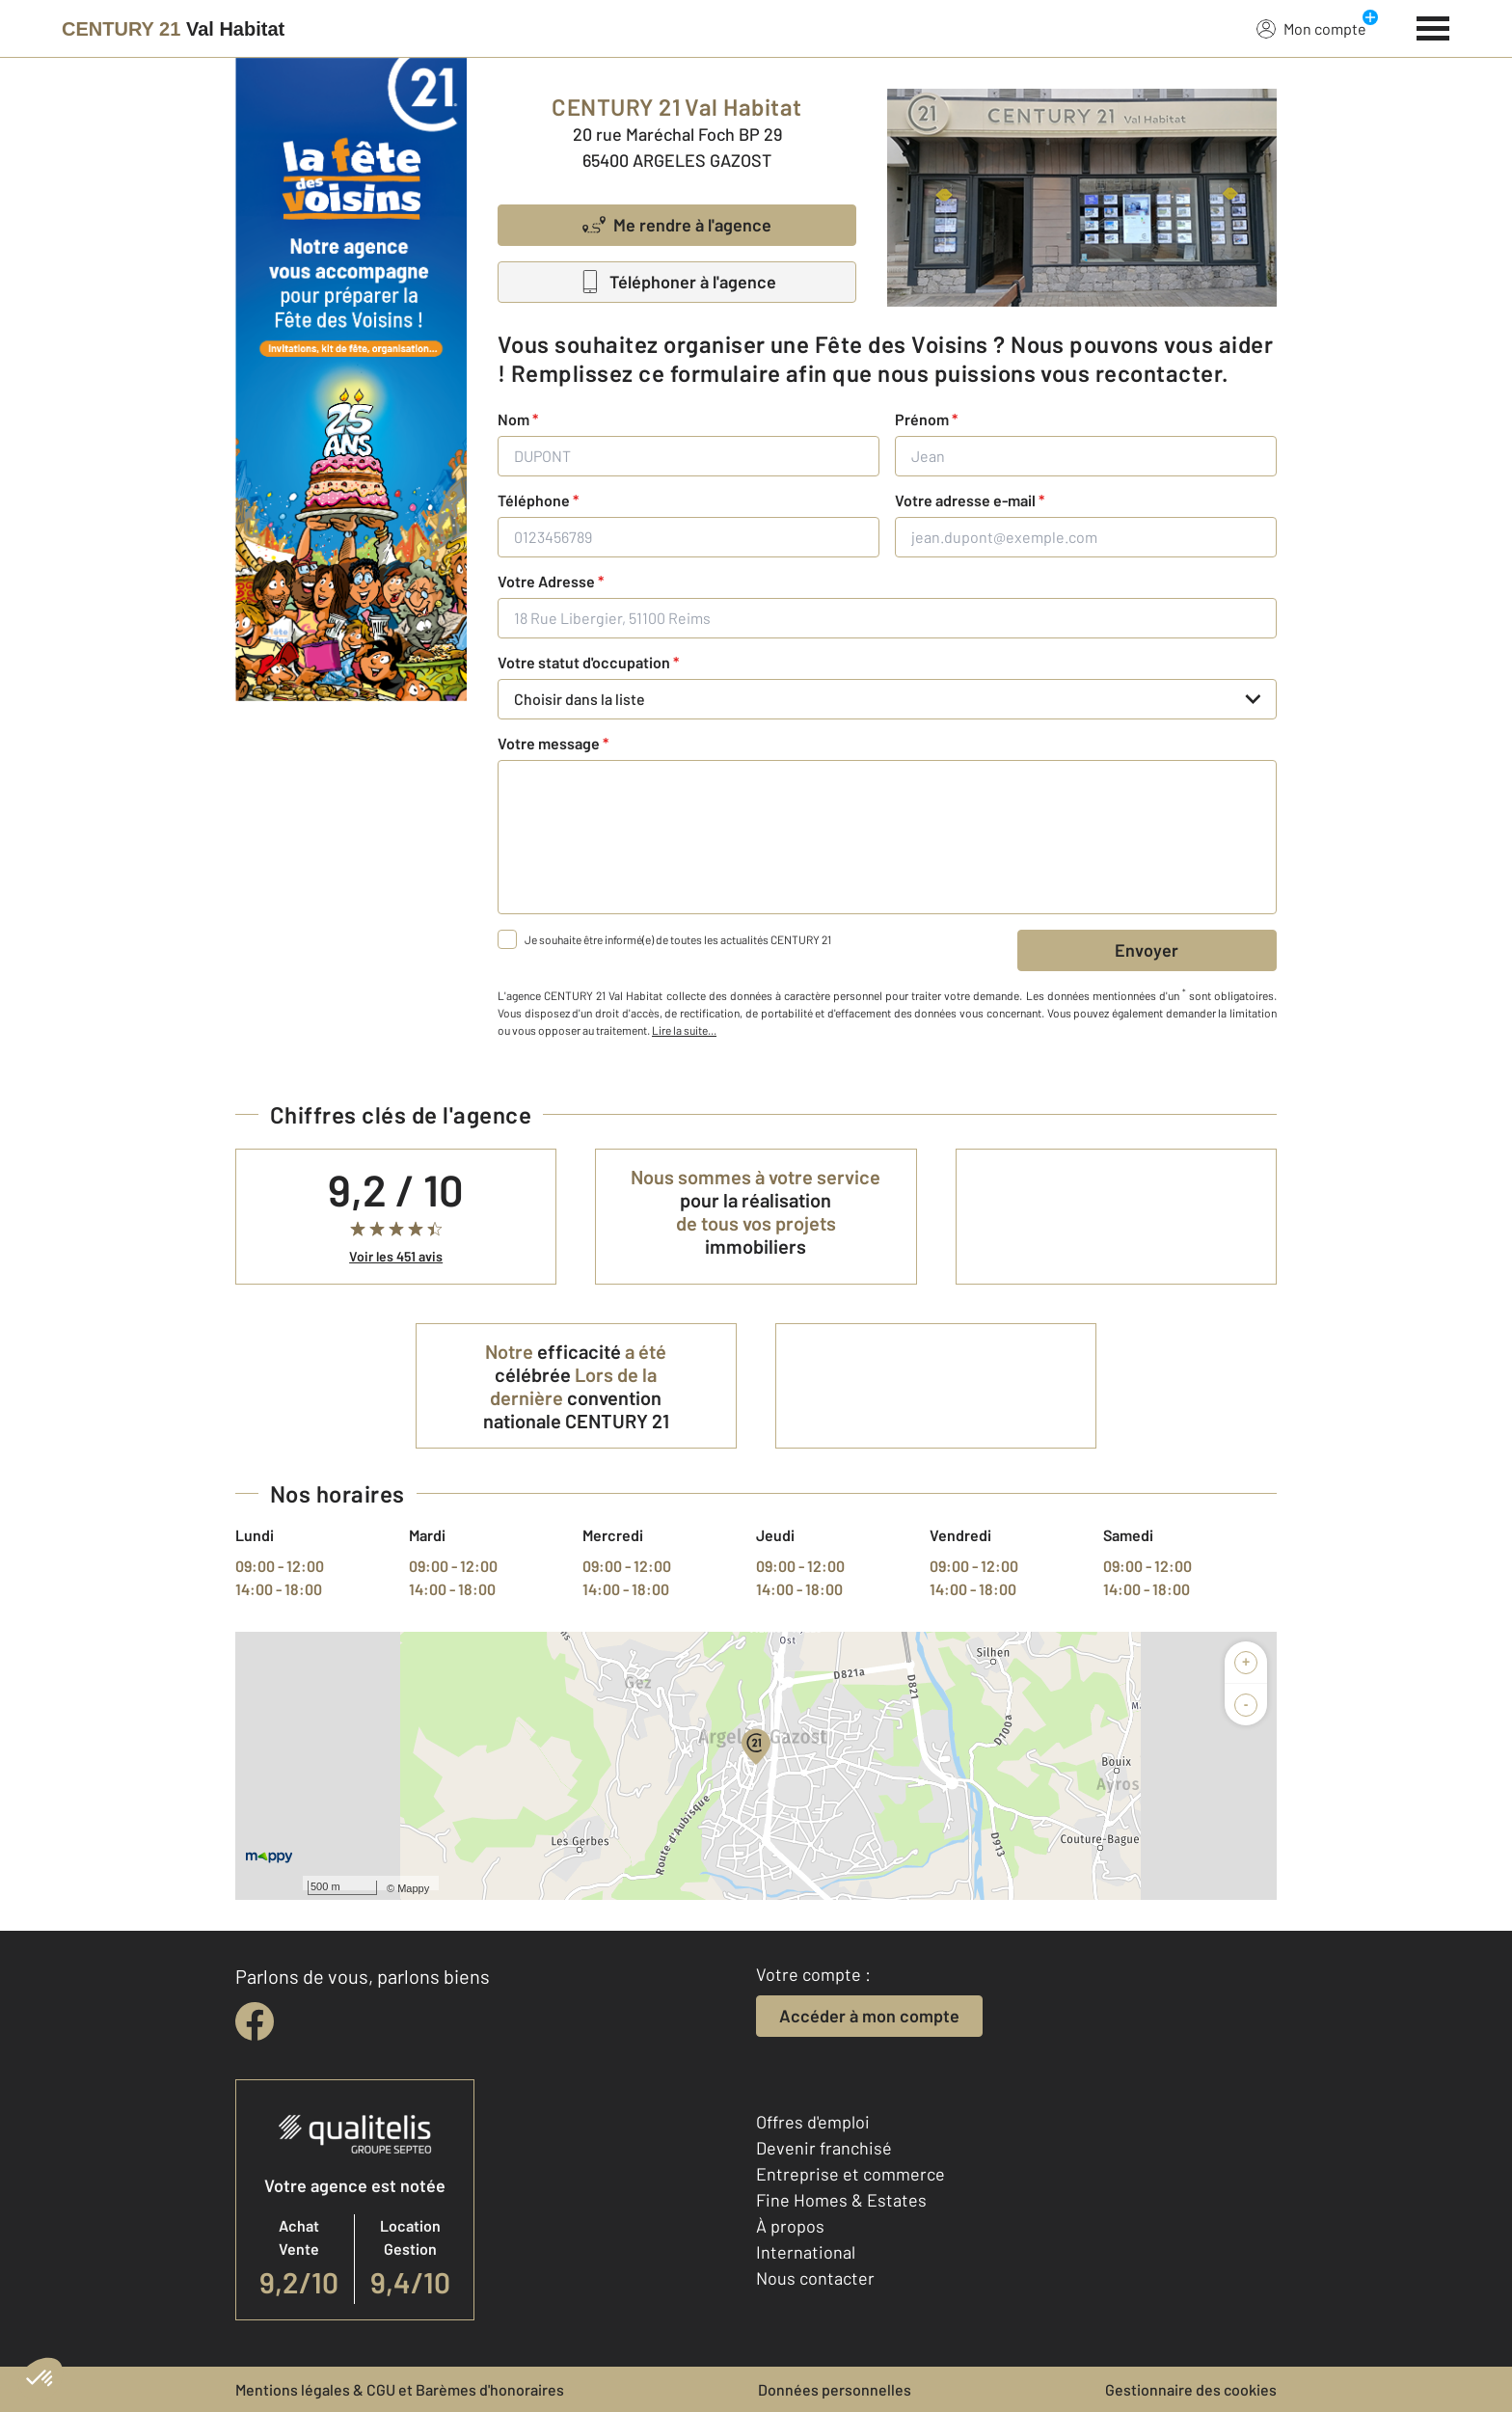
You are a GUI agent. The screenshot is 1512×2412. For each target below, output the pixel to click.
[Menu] (1433, 26)
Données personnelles (834, 2389)
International (805, 2252)
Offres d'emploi (813, 2121)
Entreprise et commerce (850, 2173)
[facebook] (254, 2021)
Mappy (413, 1888)
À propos (790, 2225)
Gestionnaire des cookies (1191, 2389)
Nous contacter (815, 2278)
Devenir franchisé (824, 2147)
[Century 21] (173, 29)
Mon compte (1311, 28)
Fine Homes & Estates (841, 2199)
